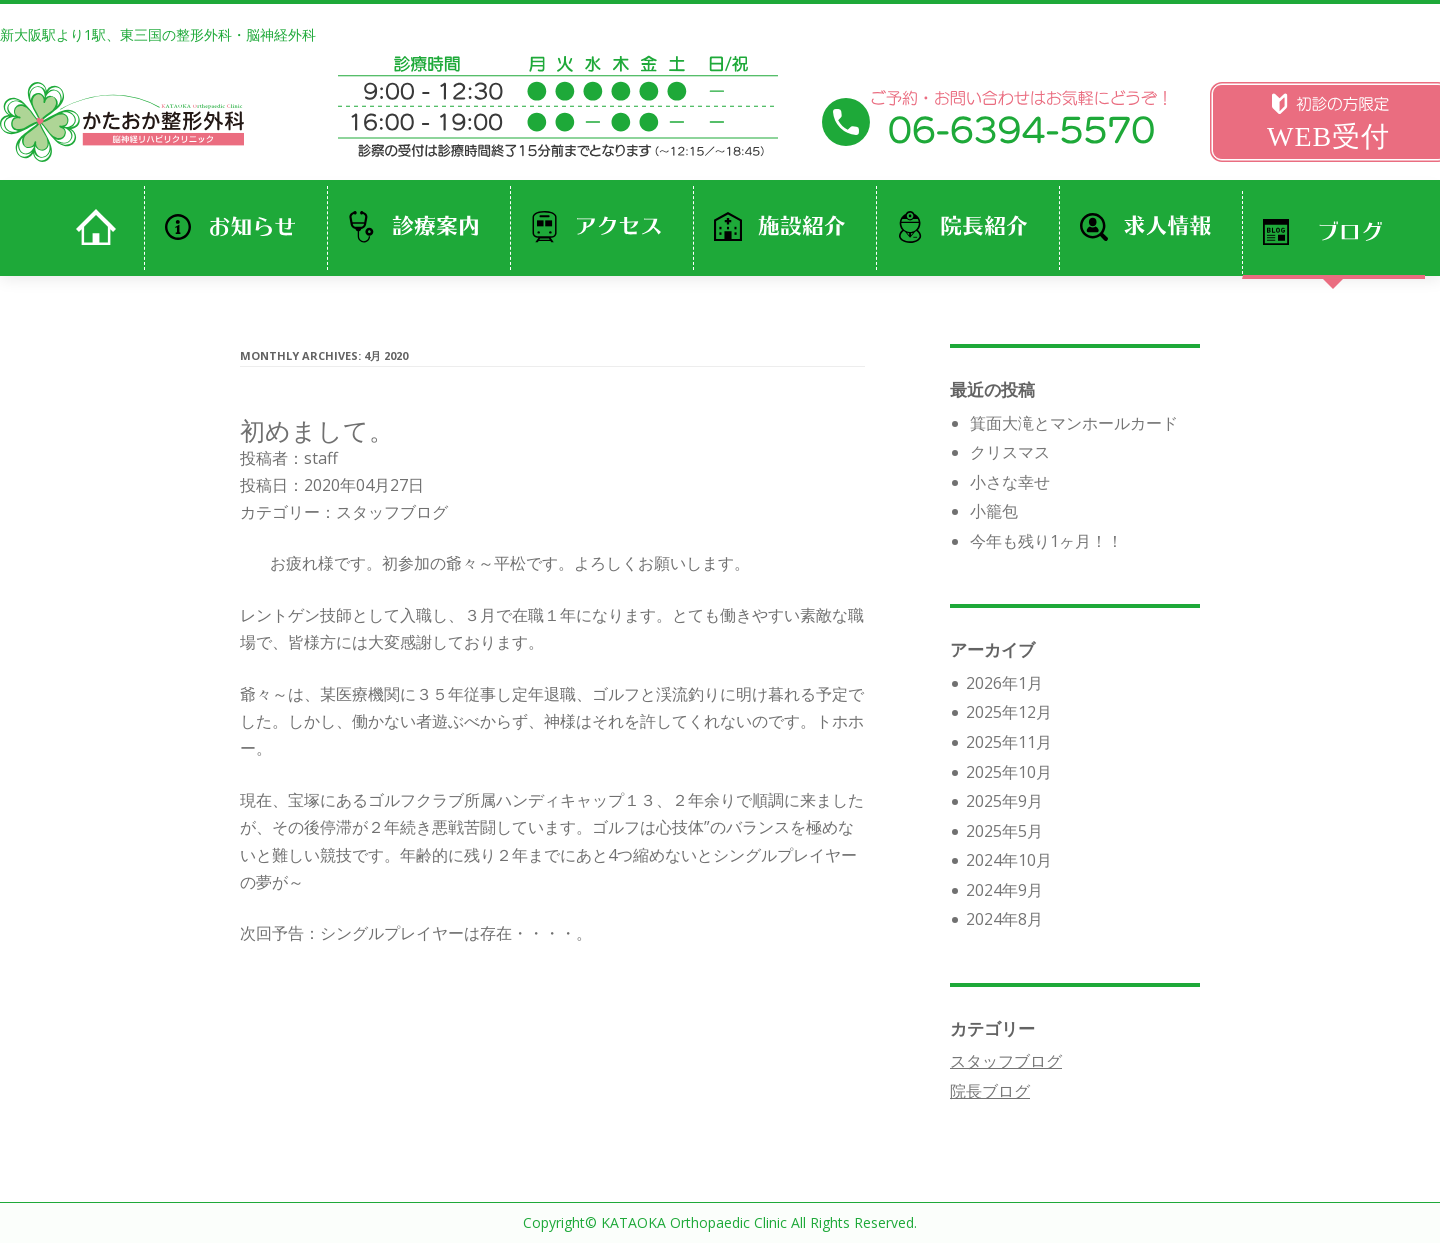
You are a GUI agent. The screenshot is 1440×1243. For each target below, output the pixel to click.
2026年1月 (1004, 683)
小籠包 (994, 511)
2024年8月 (1004, 919)
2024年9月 (1004, 890)
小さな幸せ (1010, 482)
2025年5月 (1004, 831)
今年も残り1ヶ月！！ (1046, 541)
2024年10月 (1009, 860)
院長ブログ (990, 1091)
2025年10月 (1009, 772)
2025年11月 (1009, 742)
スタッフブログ (392, 512)
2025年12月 (1009, 712)
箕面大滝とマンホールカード (1074, 423)
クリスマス (1010, 452)
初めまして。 (317, 430)
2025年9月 (1004, 801)
